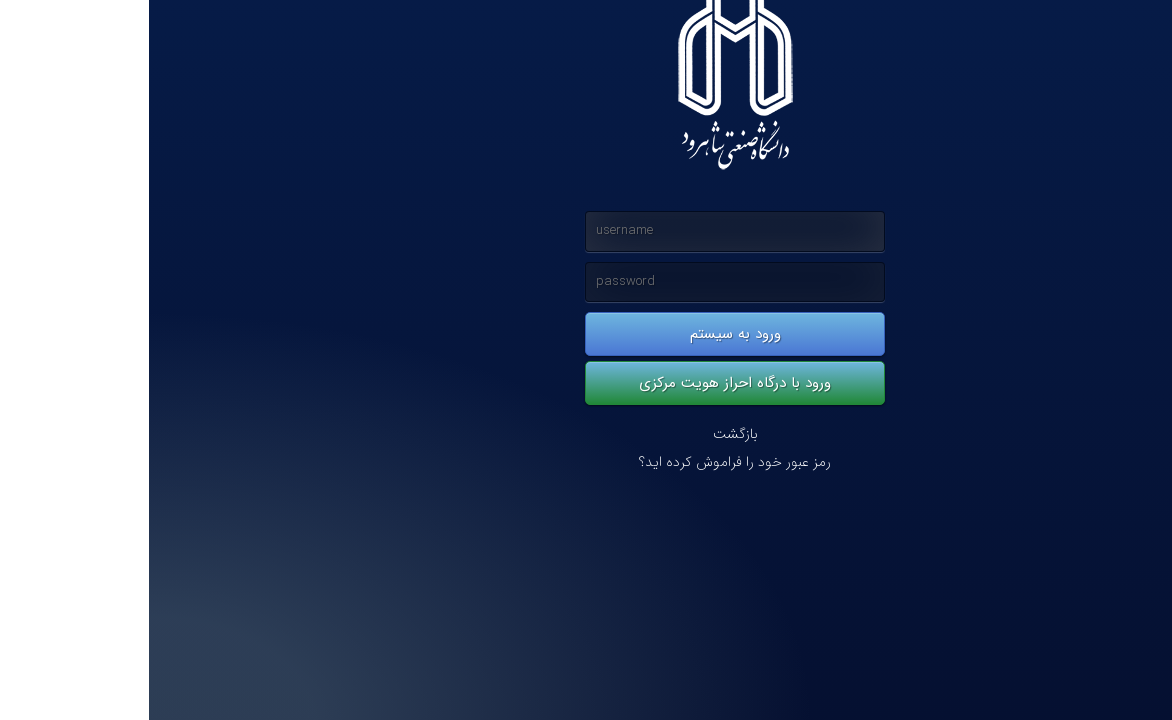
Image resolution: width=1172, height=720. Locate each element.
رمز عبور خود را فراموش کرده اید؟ (586, 462)
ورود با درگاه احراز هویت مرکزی (586, 383)
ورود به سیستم (586, 334)
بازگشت (586, 434)
